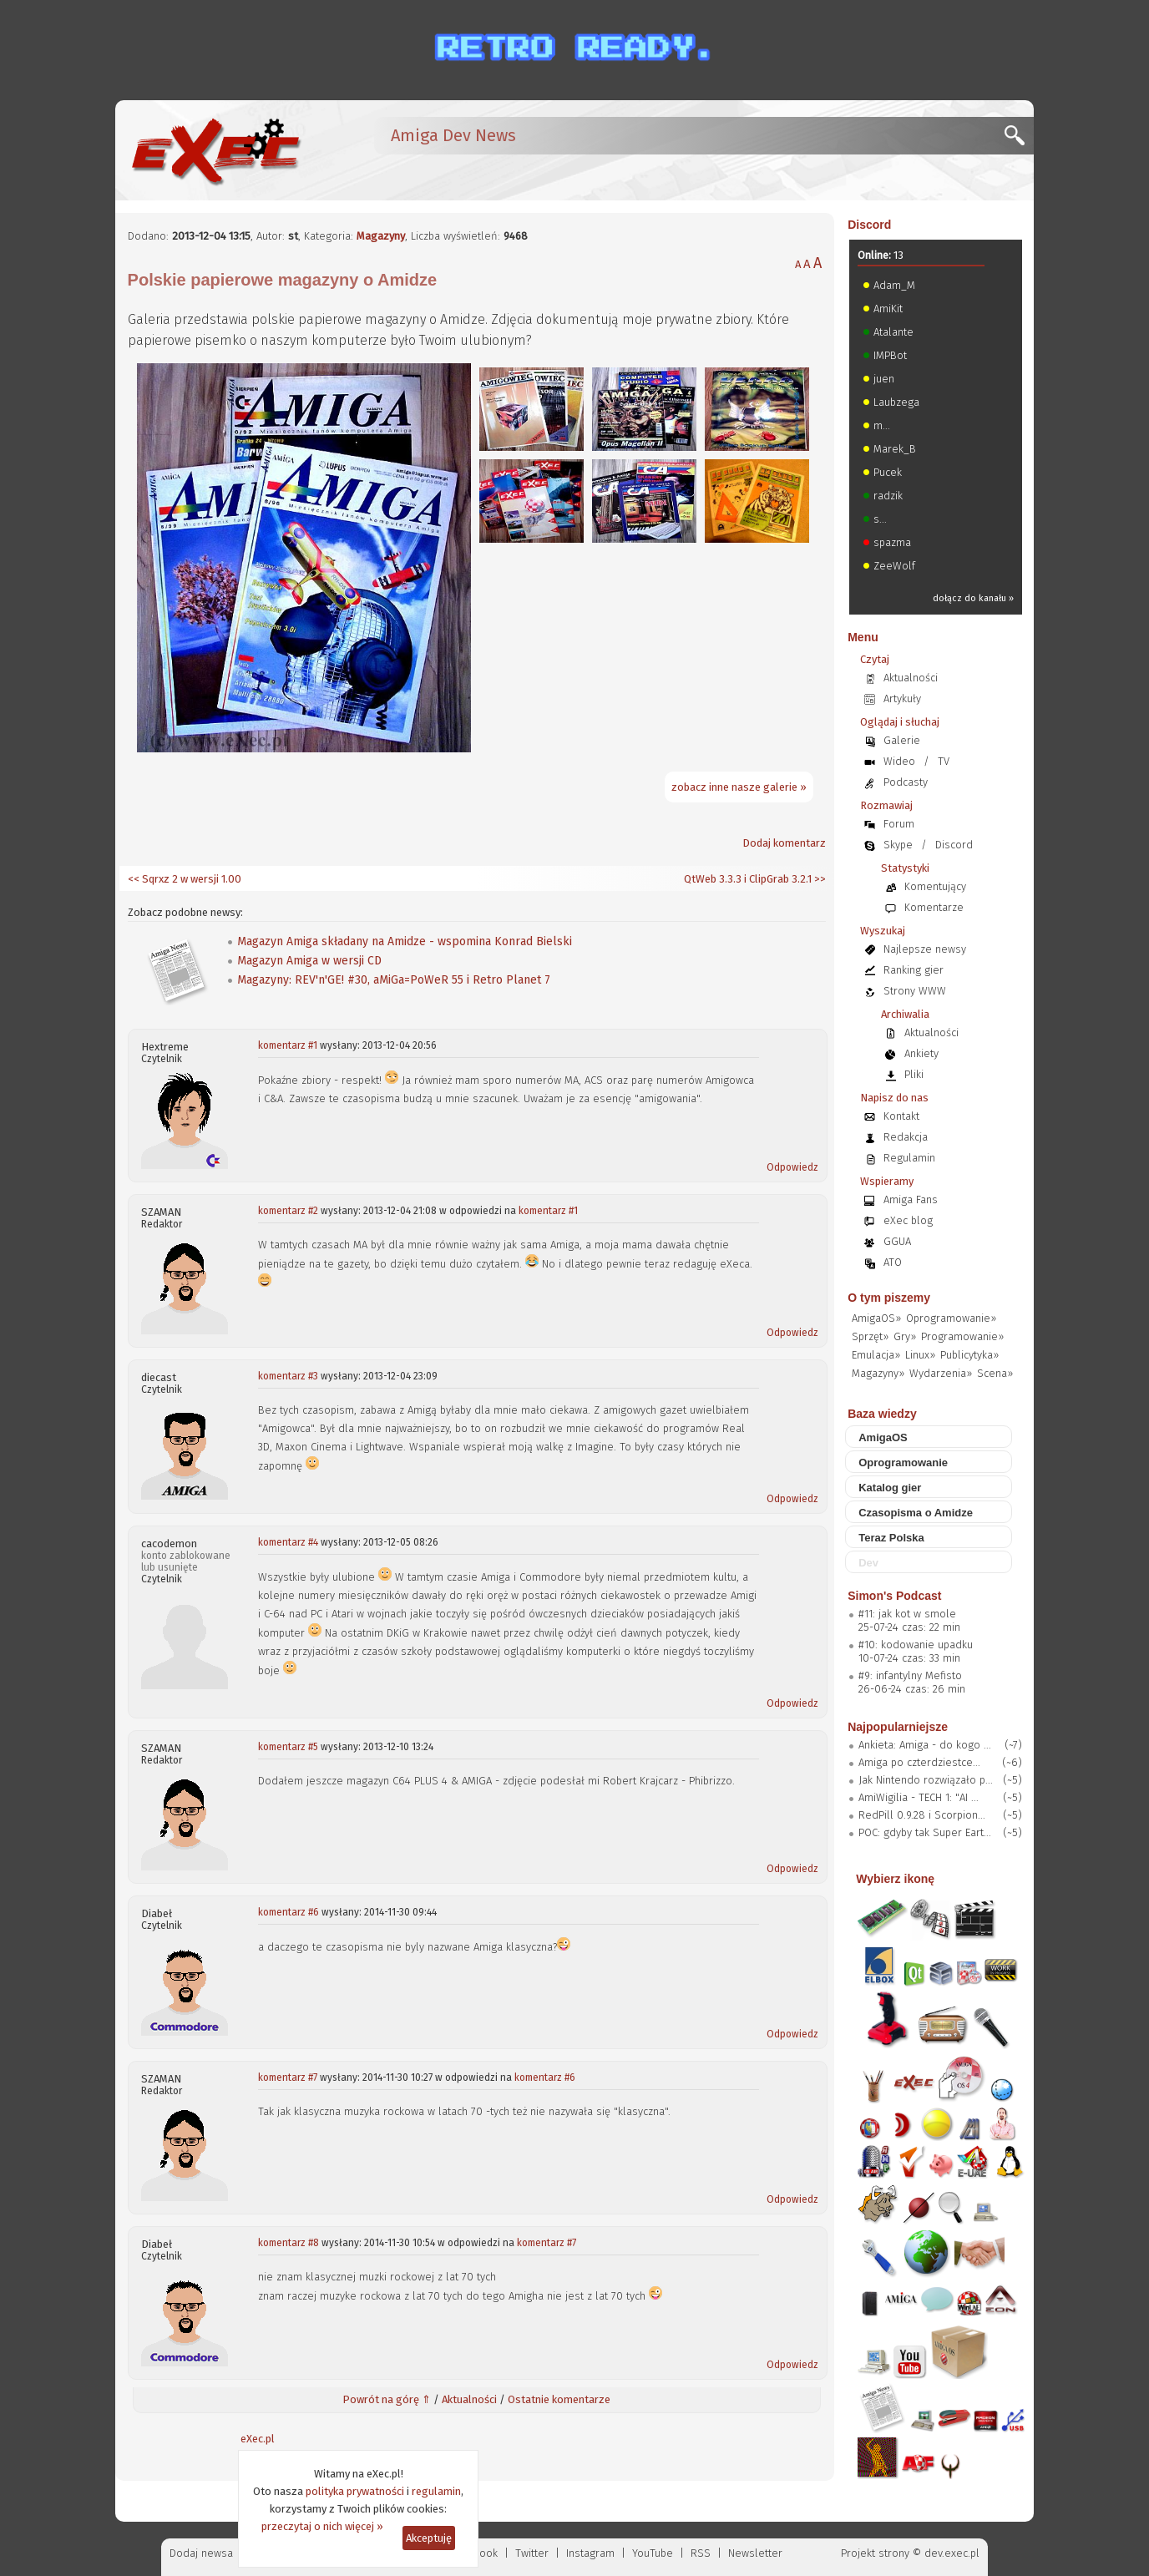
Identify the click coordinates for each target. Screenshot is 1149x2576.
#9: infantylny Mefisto (910, 1675)
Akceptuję (429, 2538)
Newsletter (755, 2553)
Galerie (901, 740)
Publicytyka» (969, 1355)
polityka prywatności (355, 2491)
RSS (701, 2553)
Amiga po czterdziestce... (919, 1762)
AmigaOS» (876, 1318)
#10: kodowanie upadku (915, 1644)
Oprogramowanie (903, 1462)
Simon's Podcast (894, 1595)
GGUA (897, 1241)
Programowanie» (962, 1336)
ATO (892, 1262)
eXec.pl (257, 2438)
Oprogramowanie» (951, 1318)
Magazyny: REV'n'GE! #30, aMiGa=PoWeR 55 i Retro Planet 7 (393, 980)
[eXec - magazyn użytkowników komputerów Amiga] (215, 150)
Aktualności (469, 2399)
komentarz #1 (287, 1045)
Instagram (590, 2553)
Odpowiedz (792, 1167)
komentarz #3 (288, 1376)
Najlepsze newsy (924, 949)
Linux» (920, 1355)
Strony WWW (914, 990)
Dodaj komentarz (784, 843)
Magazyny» (878, 1373)
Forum (898, 823)
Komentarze (934, 907)
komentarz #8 (288, 2243)
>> (819, 879)
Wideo (899, 761)
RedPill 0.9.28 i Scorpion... (921, 1815)
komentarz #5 (288, 1747)
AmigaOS (883, 1437)
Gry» (904, 1336)
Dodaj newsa (201, 2553)
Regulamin (909, 1157)
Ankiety (921, 1053)
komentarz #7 (287, 2077)
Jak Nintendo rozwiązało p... (925, 1780)
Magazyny (381, 236)
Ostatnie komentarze (559, 2399)
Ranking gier (913, 970)
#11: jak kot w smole (907, 1613)
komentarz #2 (288, 1211)
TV (943, 761)
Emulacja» (876, 1355)
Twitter (532, 2553)
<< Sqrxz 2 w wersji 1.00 (184, 879)
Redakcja (905, 1137)
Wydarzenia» (940, 1373)
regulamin (436, 2491)
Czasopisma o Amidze (915, 1512)
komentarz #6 (288, 1912)
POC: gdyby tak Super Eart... (924, 1832)
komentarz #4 (288, 1542)
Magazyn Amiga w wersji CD (309, 961)
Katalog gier (889, 1487)
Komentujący (935, 886)
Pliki (914, 1074)
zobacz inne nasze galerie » (739, 787)
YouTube (652, 2553)
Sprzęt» (870, 1336)
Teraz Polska (891, 1537)
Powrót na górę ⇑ (386, 2399)
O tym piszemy (889, 1297)
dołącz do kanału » (973, 598)
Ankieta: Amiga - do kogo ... (924, 1744)
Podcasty (905, 782)
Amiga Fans (910, 1199)
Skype (898, 844)
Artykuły (902, 698)
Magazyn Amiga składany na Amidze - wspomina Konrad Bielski (404, 941)
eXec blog (908, 1220)
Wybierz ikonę (895, 1878)
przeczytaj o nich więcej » (322, 2526)
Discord (869, 224)
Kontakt (901, 1116)
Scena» (995, 1373)
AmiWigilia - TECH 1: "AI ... (918, 1797)
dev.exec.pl (951, 2553)
